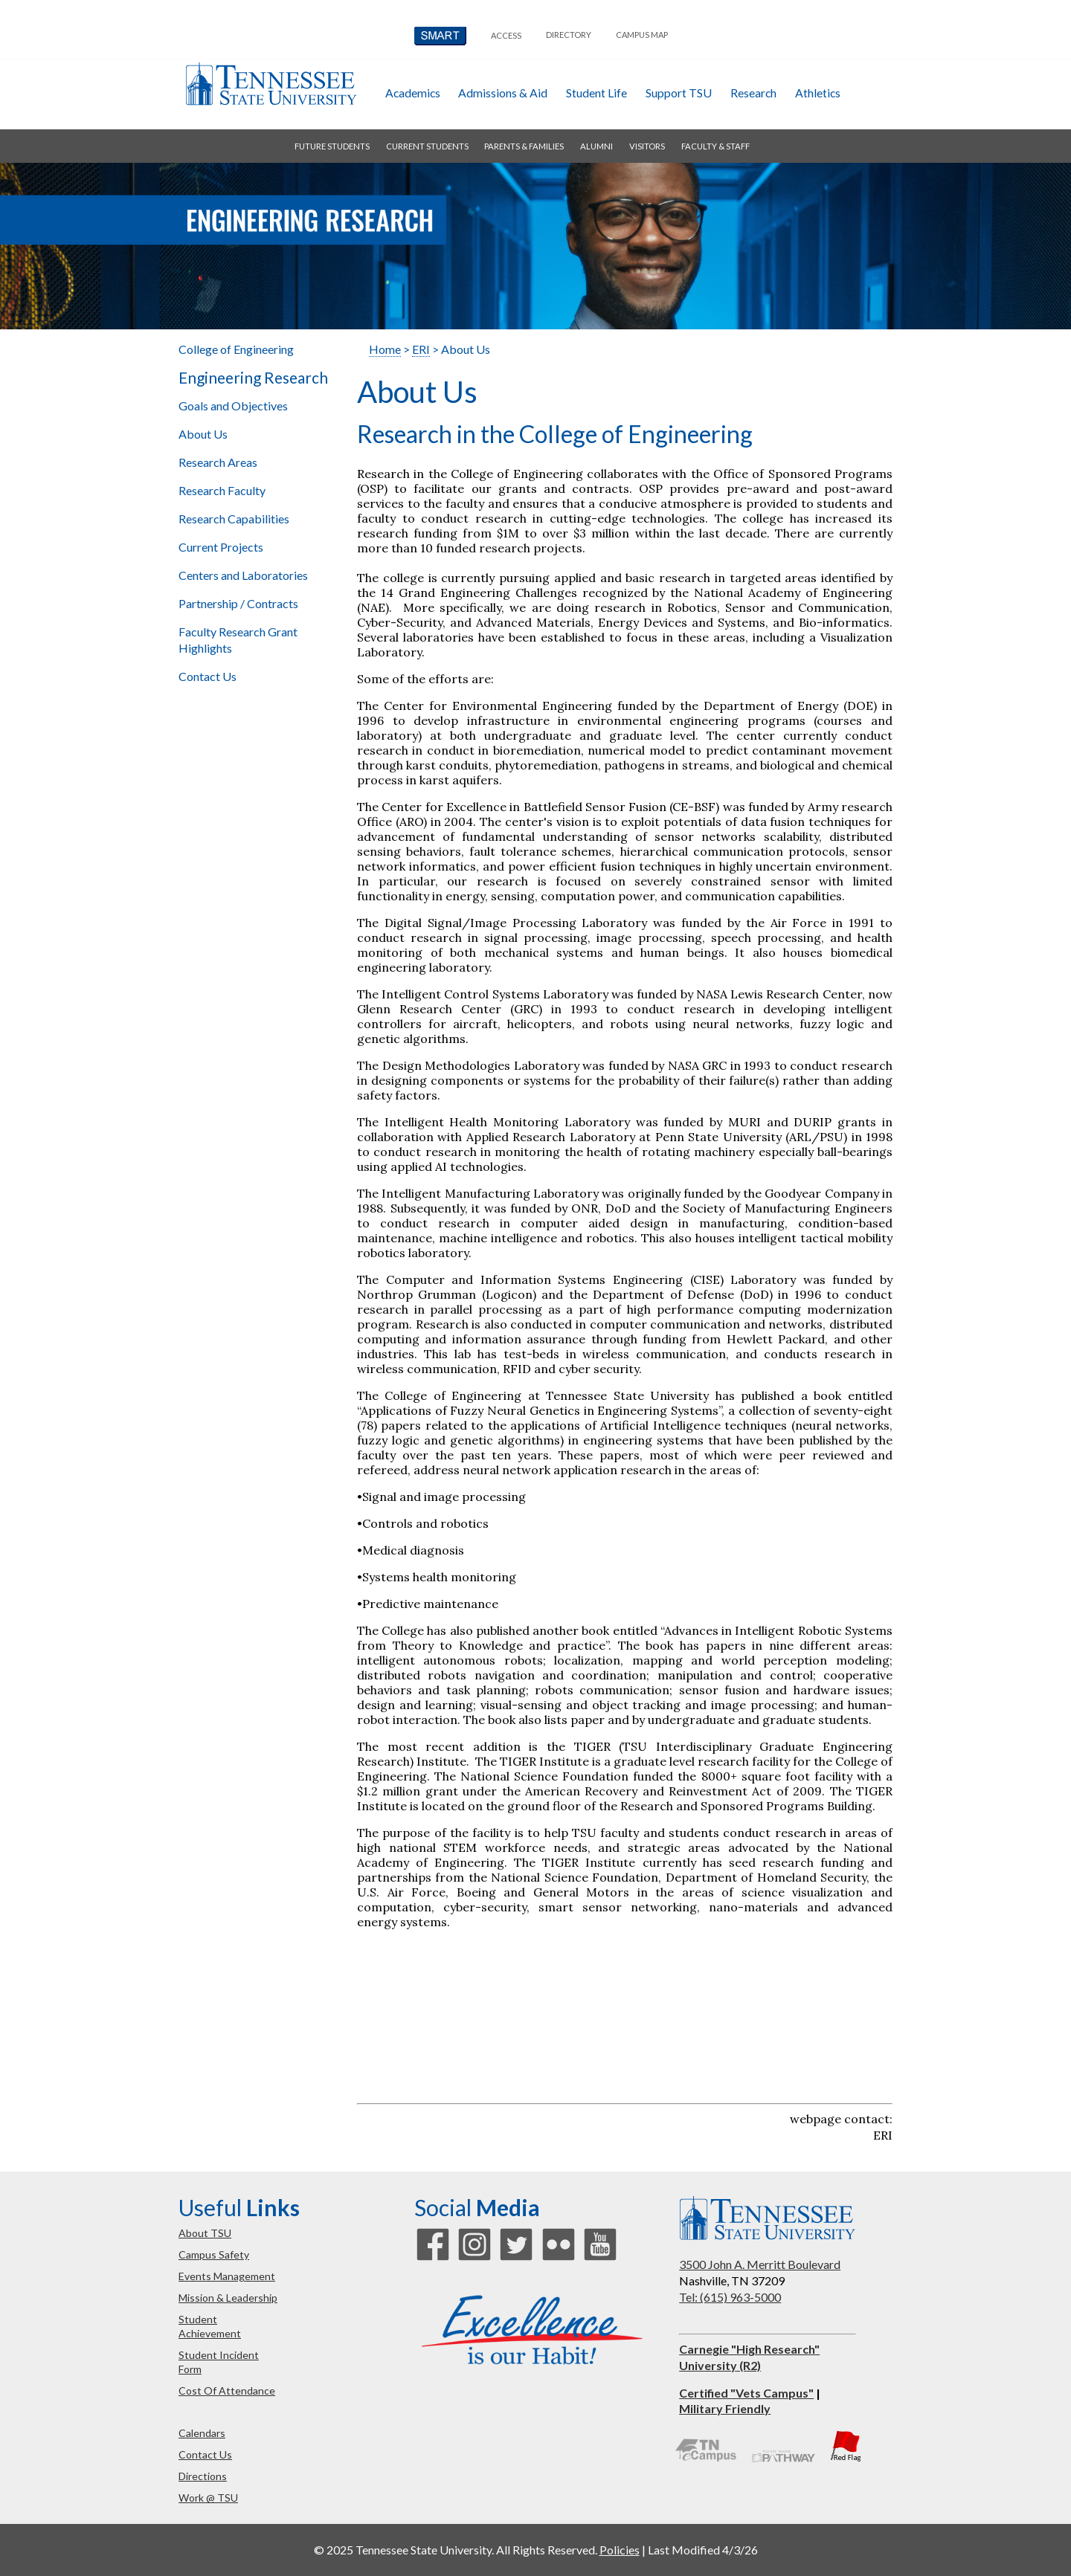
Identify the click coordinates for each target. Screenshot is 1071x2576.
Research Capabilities (233, 518)
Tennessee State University (270, 84)
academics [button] (412, 92)
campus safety (213, 2254)
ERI (421, 349)
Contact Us (207, 676)
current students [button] (427, 146)
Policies (619, 2550)
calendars (201, 2433)
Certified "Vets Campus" (746, 2393)
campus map (642, 34)
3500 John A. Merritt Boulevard (759, 2264)
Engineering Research (253, 377)
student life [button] (596, 92)
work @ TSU (208, 2497)
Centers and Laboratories (243, 575)
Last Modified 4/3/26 (703, 2550)
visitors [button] (647, 146)
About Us (203, 434)
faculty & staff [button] (715, 146)
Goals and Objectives (233, 405)
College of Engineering (236, 349)
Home (385, 349)
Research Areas (217, 462)
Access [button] (506, 35)
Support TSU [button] (679, 92)
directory (568, 34)
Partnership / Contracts (238, 603)
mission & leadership (227, 2297)
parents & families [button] (524, 146)
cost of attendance (226, 2390)
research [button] (753, 92)
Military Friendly (725, 2408)
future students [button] (332, 146)
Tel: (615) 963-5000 (730, 2297)
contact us (205, 2454)
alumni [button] (596, 146)
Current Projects (220, 547)
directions (202, 2476)
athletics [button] (817, 92)
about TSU (204, 2233)
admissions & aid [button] (502, 92)
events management (226, 2276)
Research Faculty (222, 490)
